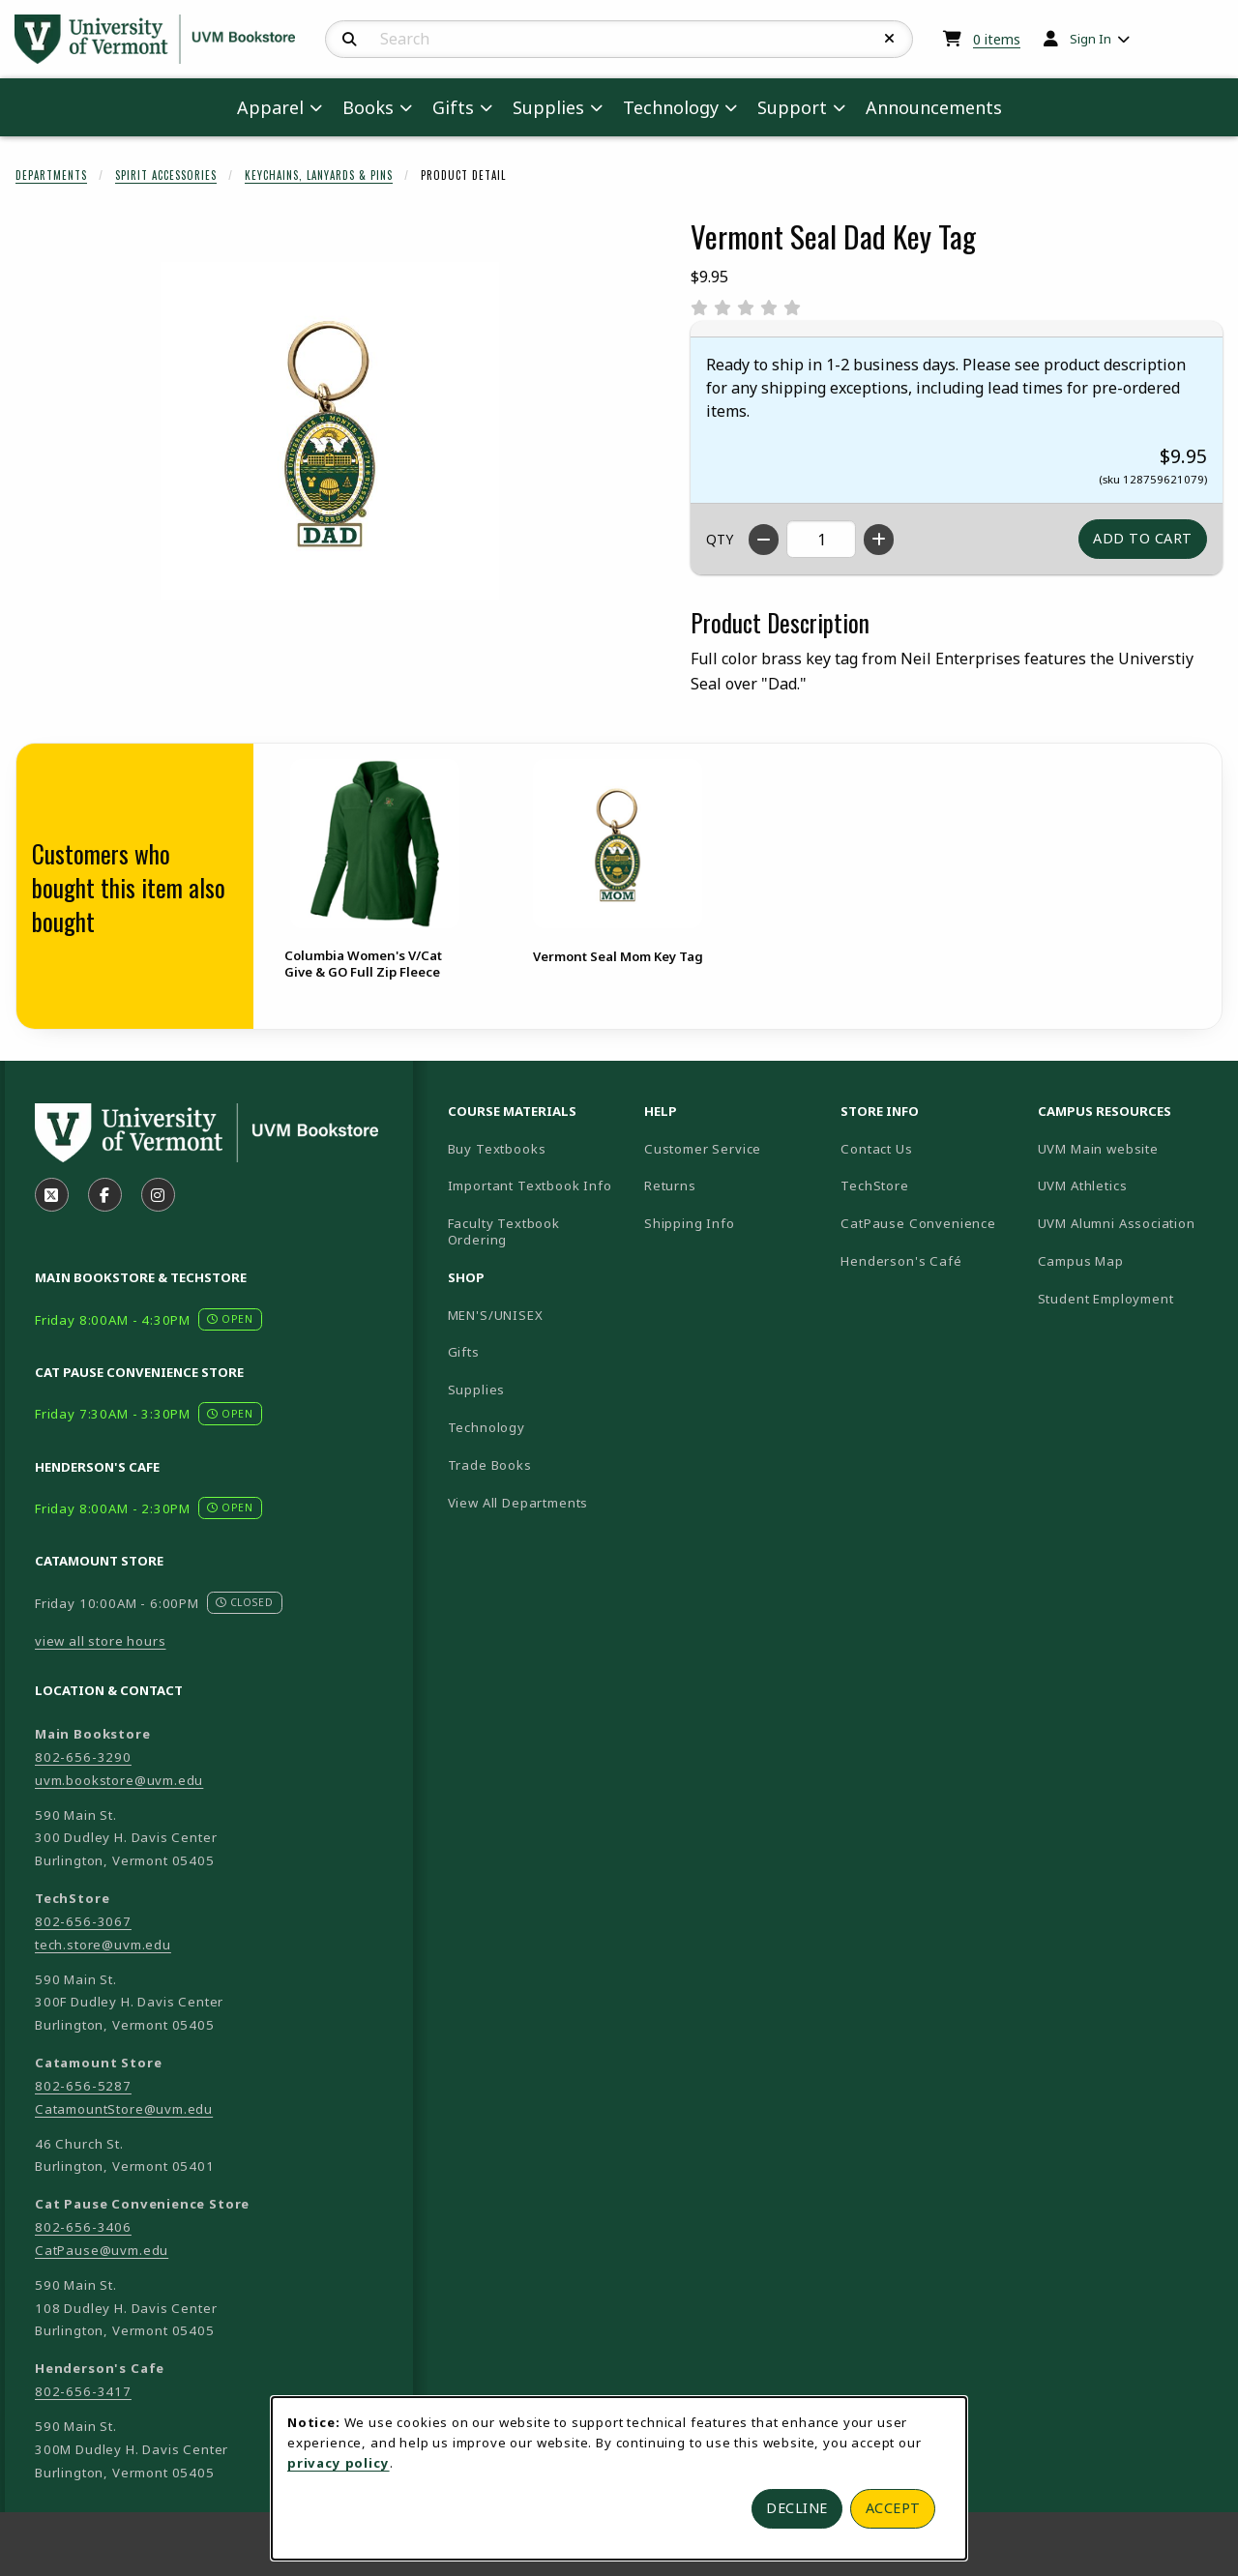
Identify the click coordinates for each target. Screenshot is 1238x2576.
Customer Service (702, 1148)
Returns (670, 1185)
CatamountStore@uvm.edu (124, 2109)
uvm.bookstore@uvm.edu (119, 1780)
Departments (51, 175)
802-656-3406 (83, 2227)
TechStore (874, 1185)
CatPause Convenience (918, 1223)
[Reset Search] (890, 38)
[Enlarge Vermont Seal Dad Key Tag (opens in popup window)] (330, 431)
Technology (486, 1427)
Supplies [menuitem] (548, 107)
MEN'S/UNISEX (496, 1315)
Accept (893, 2508)
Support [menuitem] (792, 107)
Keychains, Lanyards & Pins (319, 175)
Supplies (477, 1389)
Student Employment (1128, 1298)
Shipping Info (689, 1223)
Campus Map (1128, 1260)
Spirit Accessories (166, 175)
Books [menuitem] (368, 107)
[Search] (349, 39)
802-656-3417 (83, 2391)
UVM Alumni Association (1128, 1223)
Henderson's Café (900, 1261)
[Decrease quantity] (764, 539)
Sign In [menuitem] (1090, 38)
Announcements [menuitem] (934, 107)
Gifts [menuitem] (453, 107)
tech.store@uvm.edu (103, 1944)
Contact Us (876, 1148)
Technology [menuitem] (671, 107)
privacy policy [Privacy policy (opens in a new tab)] (338, 2463)
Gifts (464, 1352)
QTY (719, 539)
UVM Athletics (1128, 1185)
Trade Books (490, 1465)
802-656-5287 (83, 2085)
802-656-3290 (83, 1757)
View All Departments (518, 1502)
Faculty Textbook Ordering (504, 1231)
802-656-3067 (83, 1921)
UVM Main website (1128, 1148)
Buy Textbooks (497, 1148)
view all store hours (100, 1641)
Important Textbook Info (530, 1185)
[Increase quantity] (879, 539)
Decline (797, 2508)
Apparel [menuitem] (270, 107)
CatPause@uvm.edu (101, 2250)
